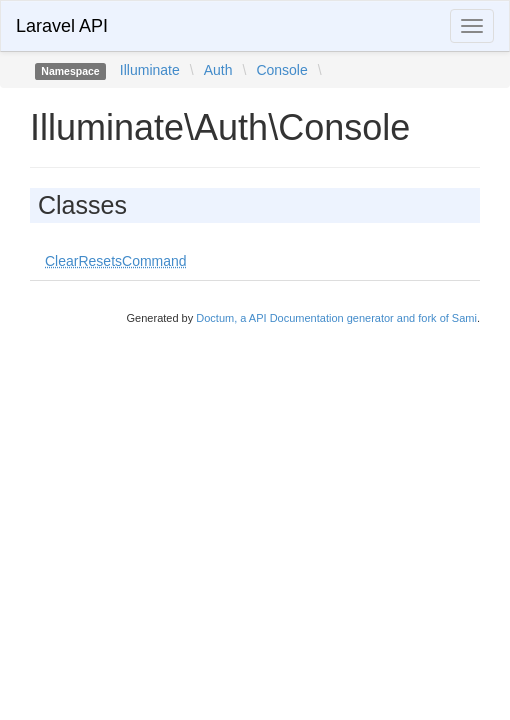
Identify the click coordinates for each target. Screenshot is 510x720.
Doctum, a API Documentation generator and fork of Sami (336, 318)
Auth (218, 70)
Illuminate (150, 70)
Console (281, 70)
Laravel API (62, 26)
